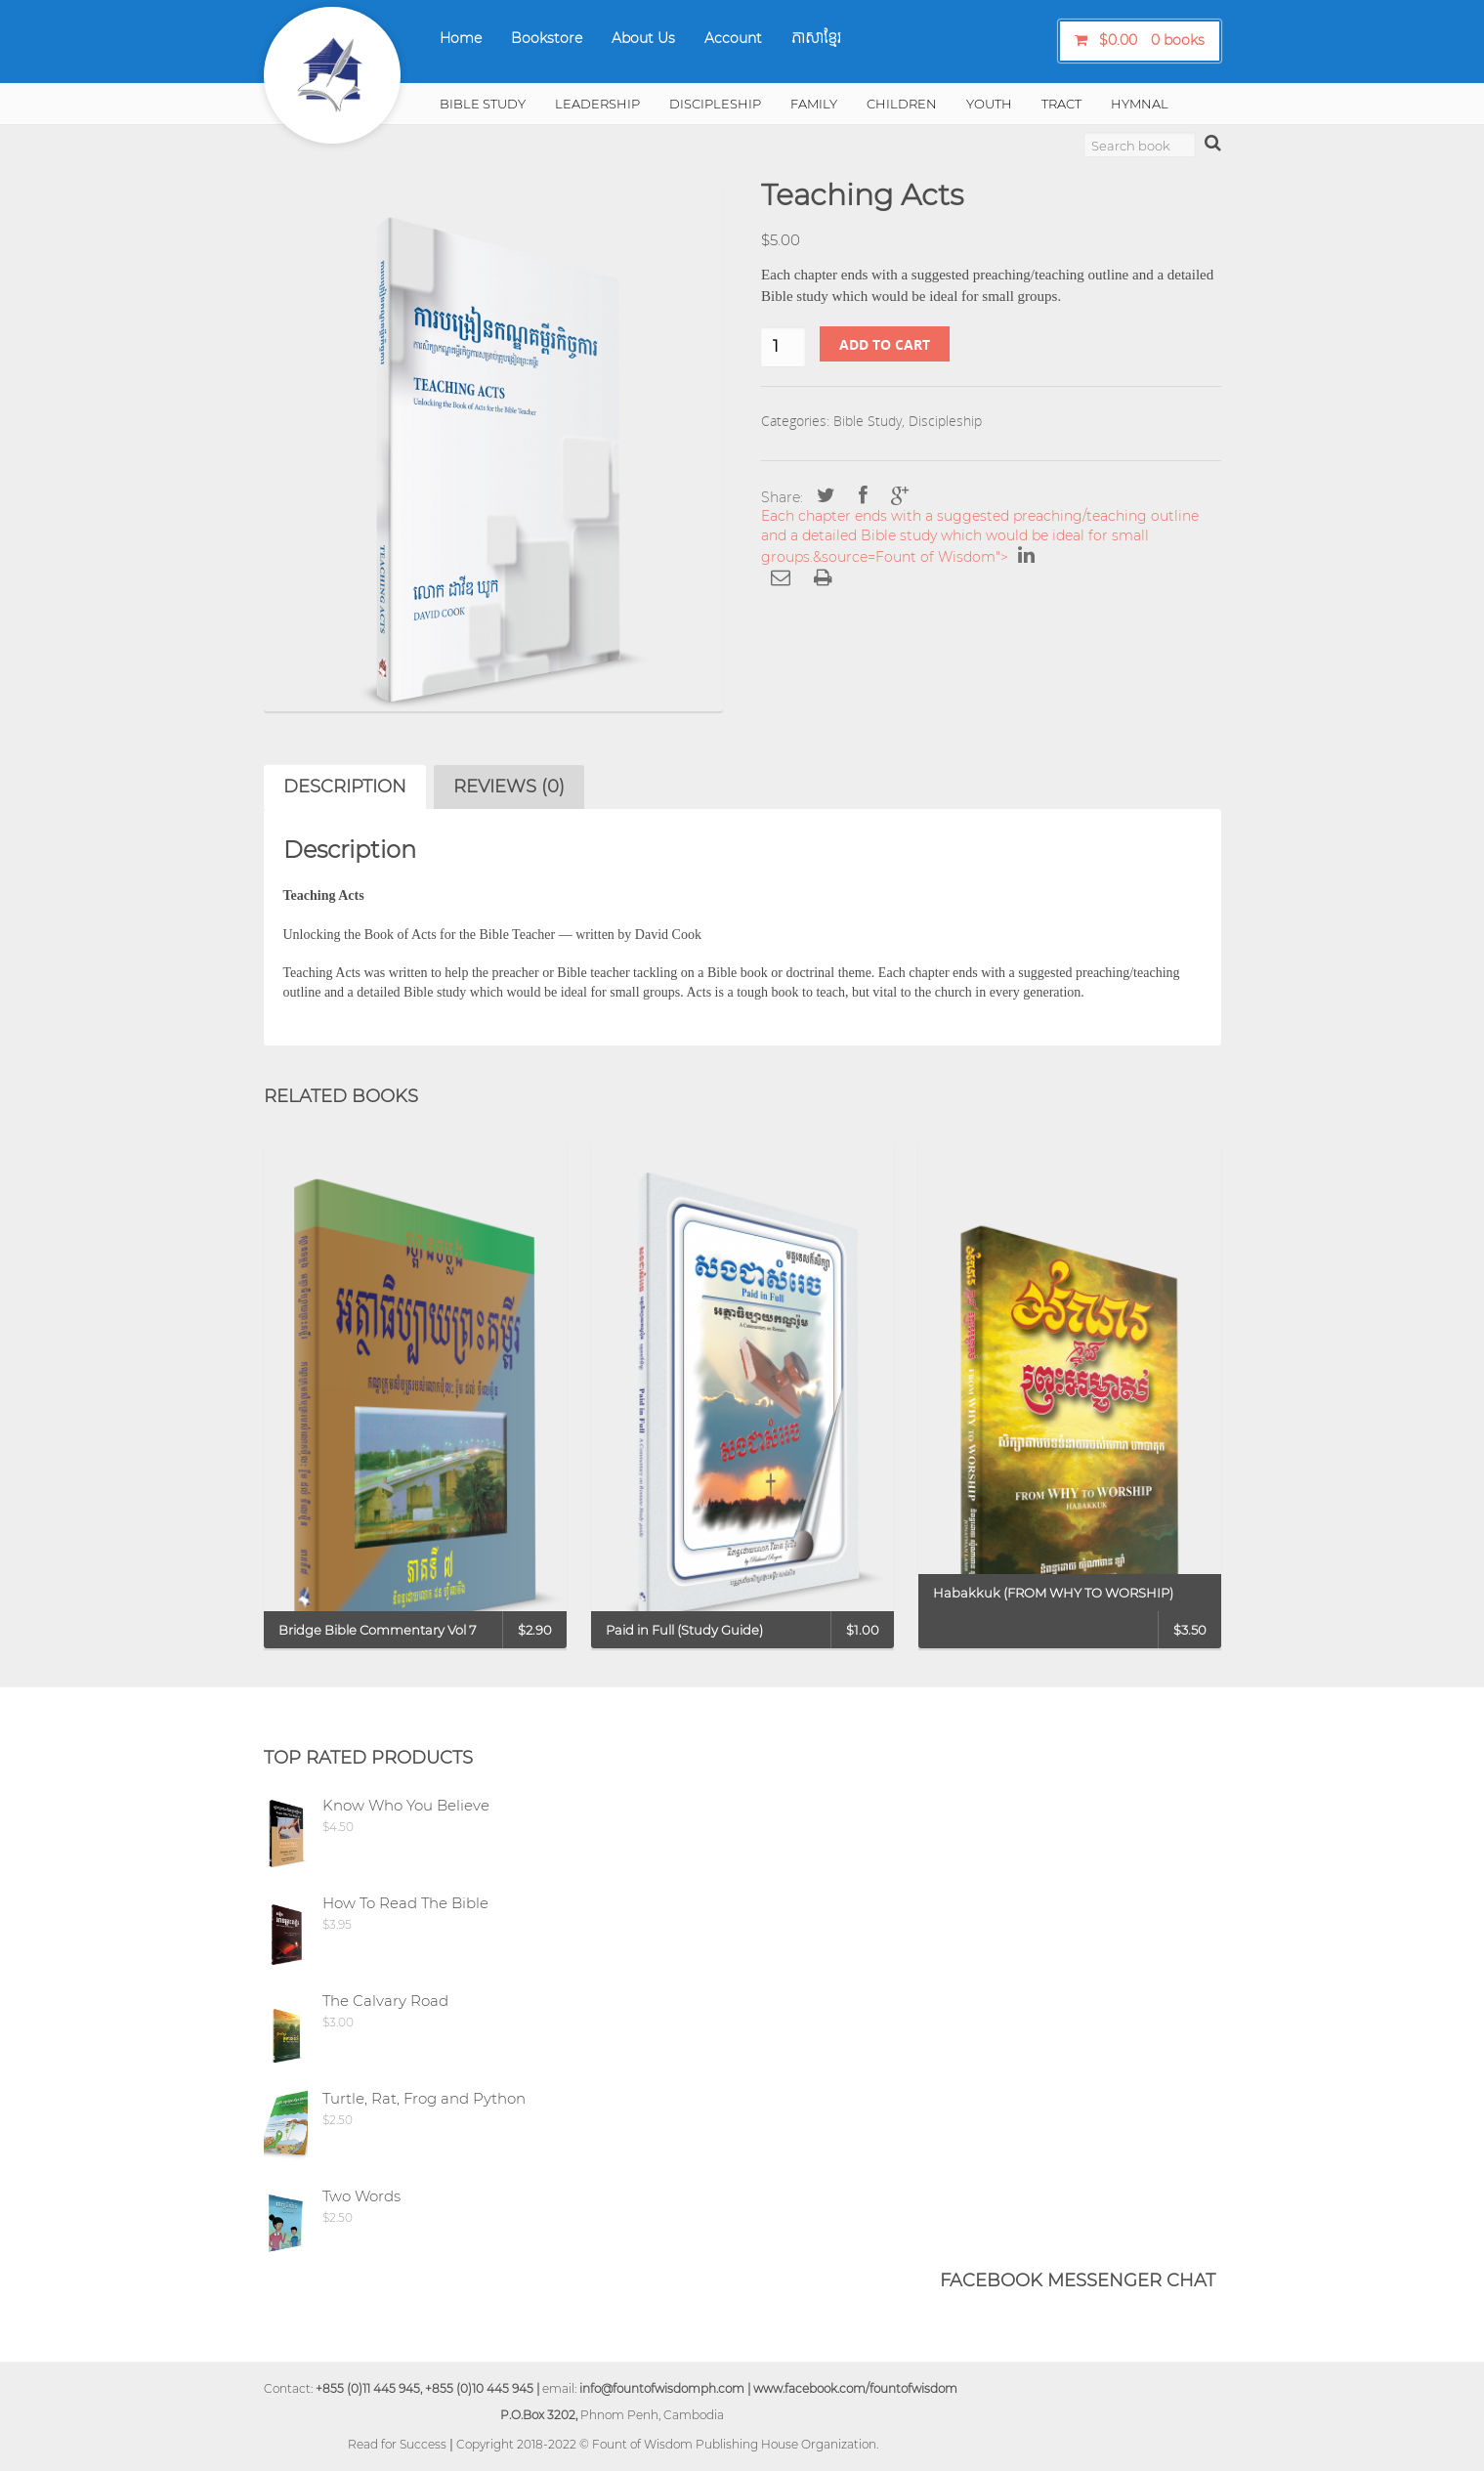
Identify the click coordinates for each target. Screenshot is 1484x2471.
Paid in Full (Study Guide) (684, 1630)
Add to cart (884, 344)
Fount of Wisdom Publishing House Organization (734, 2444)
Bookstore (546, 38)
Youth (989, 103)
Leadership (597, 103)
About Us (643, 38)
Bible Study (483, 103)
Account (733, 38)
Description (344, 786)
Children (902, 103)
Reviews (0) (509, 786)
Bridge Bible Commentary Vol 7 (377, 1630)
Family (813, 103)
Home (461, 38)
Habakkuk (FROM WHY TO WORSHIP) (1053, 1592)
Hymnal (1139, 103)
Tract (1061, 103)
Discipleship (715, 103)
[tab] (345, 787)
